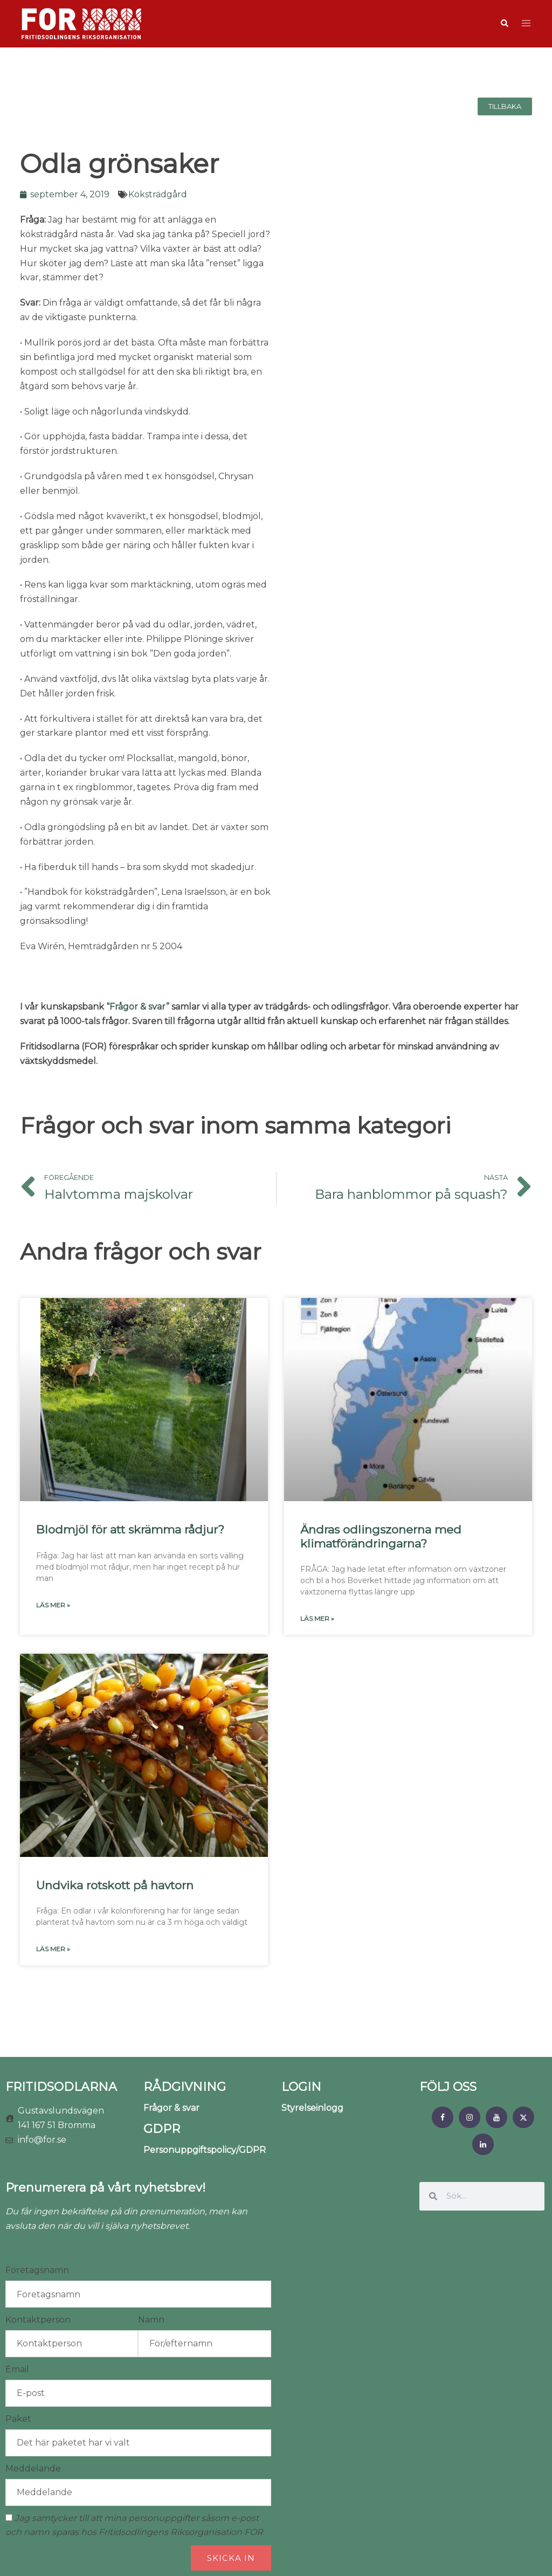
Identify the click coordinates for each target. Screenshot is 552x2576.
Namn (151, 2320)
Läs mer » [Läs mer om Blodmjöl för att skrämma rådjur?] (53, 1605)
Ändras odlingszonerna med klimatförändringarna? (380, 1536)
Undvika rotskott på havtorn (115, 1885)
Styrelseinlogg (312, 2108)
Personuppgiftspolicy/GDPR (204, 2150)
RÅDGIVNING (184, 2087)
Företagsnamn (37, 2270)
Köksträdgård (157, 194)
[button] (504, 23)
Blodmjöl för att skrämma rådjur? (130, 1529)
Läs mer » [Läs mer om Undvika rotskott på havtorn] (53, 1949)
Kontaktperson (38, 2320)
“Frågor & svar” (137, 1007)
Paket (18, 2419)
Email (17, 2369)
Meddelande (33, 2468)
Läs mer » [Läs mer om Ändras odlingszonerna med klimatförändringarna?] (317, 1618)
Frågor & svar (171, 2108)
